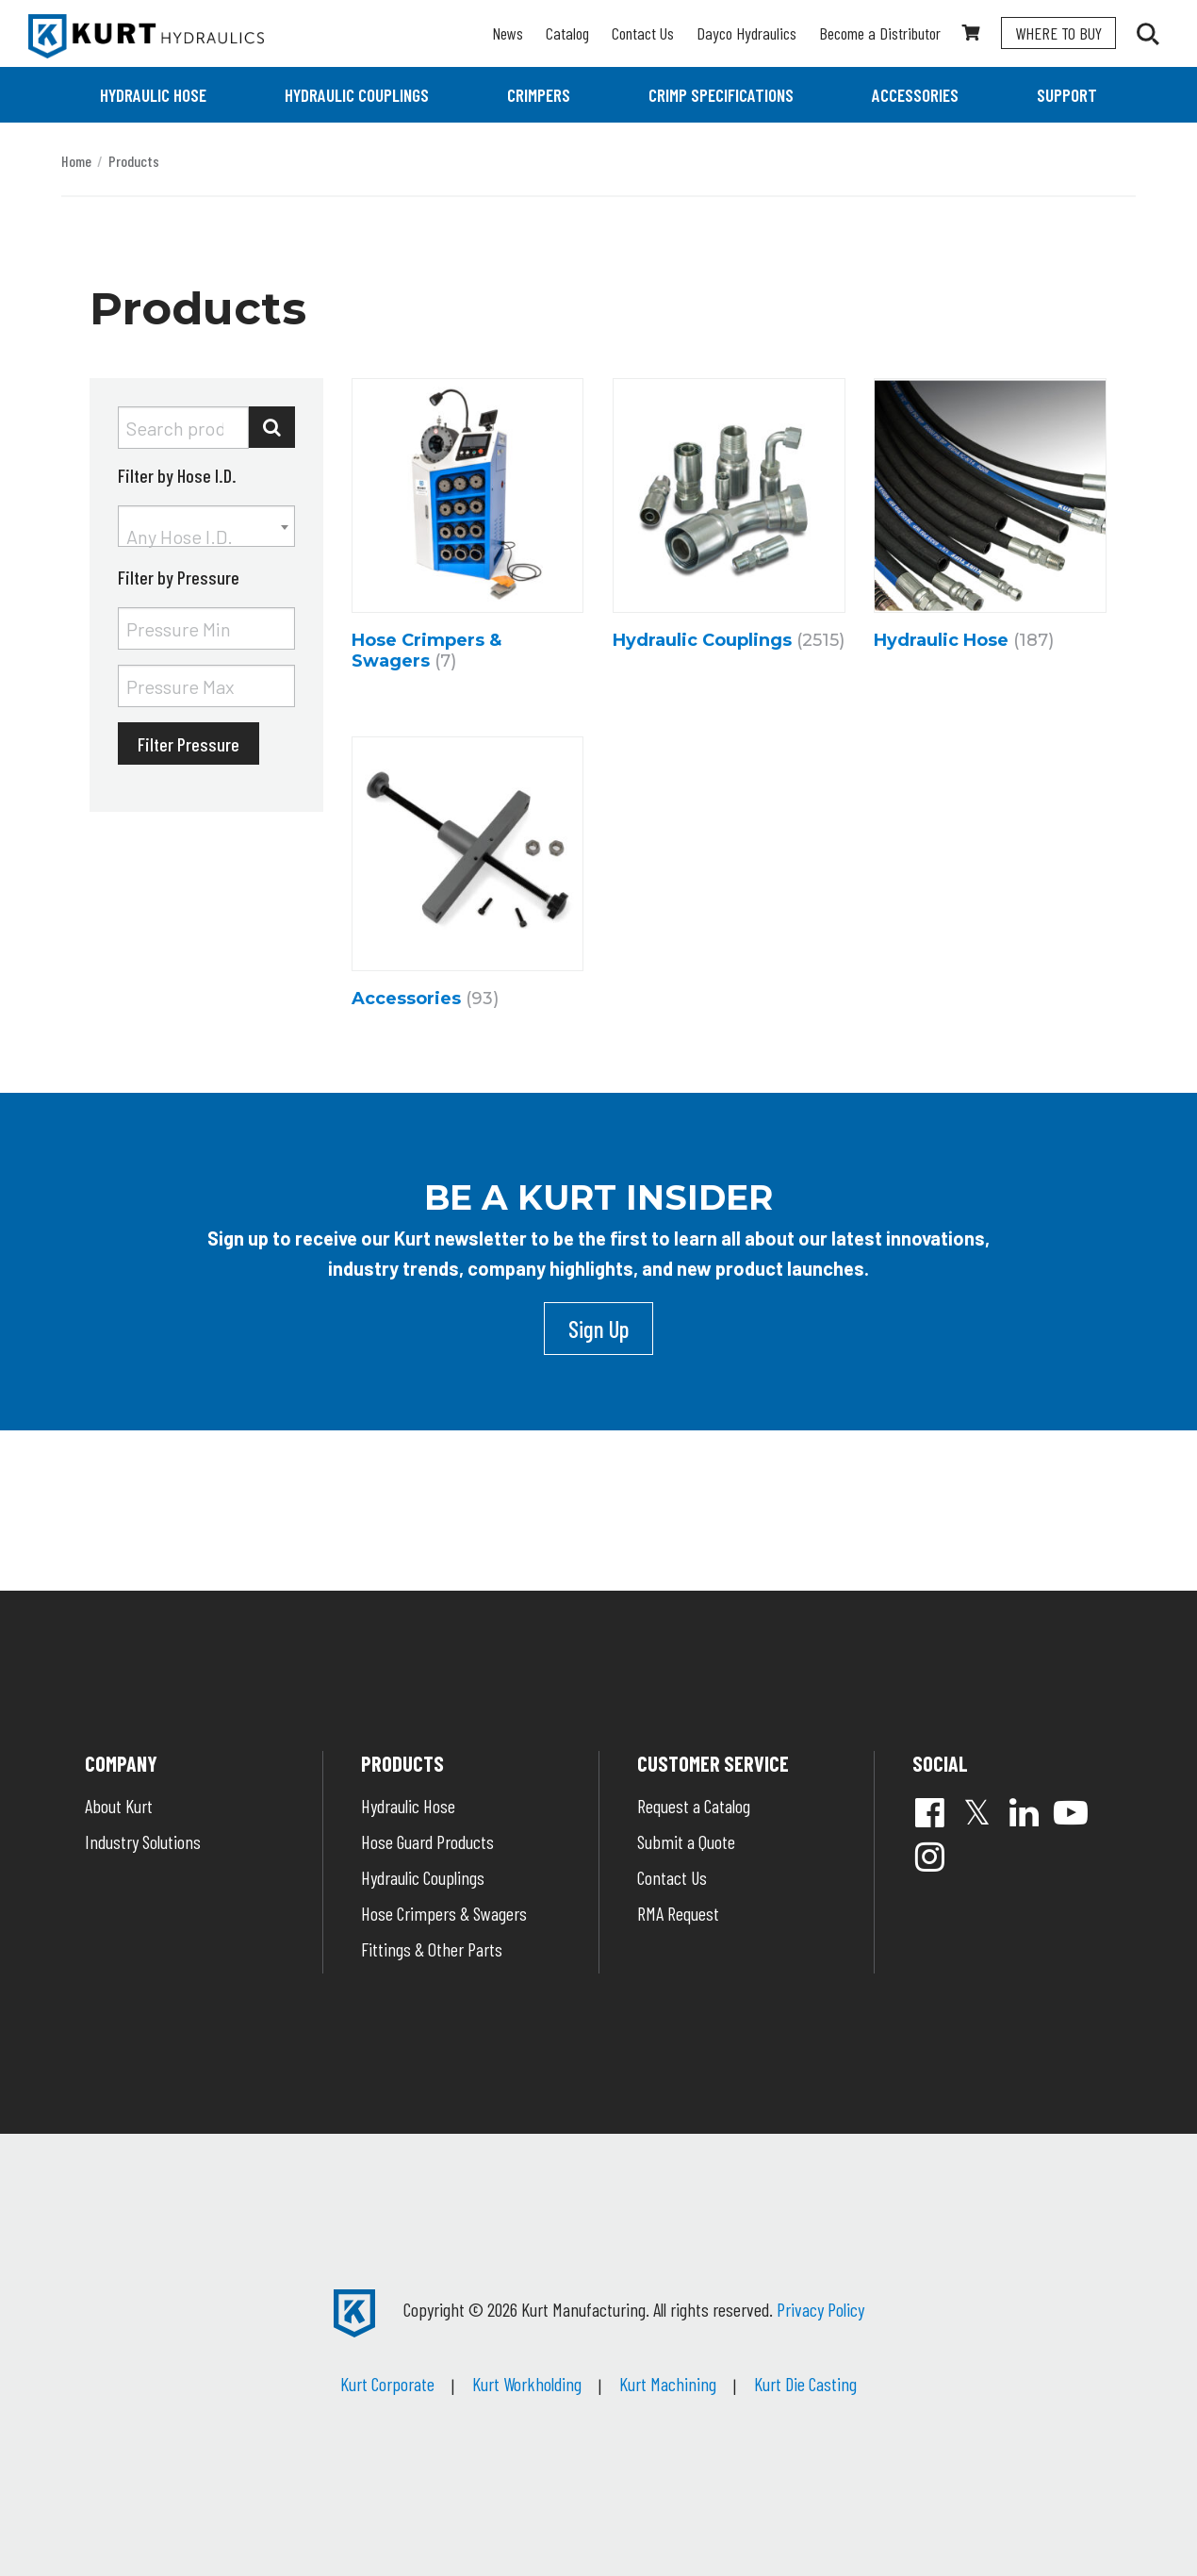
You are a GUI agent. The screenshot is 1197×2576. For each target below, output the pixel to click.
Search (272, 427)
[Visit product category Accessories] (468, 876)
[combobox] (206, 526)
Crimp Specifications (721, 95)
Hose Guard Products (427, 1841)
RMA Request (678, 1913)
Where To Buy (1058, 33)
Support (1067, 95)
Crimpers (538, 95)
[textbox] (206, 536)
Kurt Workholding (527, 2383)
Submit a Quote (686, 1841)
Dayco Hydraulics (746, 33)
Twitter (976, 1812)
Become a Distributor (880, 33)
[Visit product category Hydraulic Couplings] (729, 518)
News (507, 33)
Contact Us (643, 33)
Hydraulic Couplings (357, 95)
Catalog (567, 33)
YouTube (1071, 1812)
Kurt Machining (667, 2383)
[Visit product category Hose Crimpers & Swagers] (468, 529)
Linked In (1024, 1812)
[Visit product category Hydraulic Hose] (990, 518)
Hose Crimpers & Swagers (444, 1913)
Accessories (915, 95)
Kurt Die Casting (805, 2383)
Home (76, 161)
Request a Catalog (693, 1805)
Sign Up (598, 1328)
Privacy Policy (820, 2309)
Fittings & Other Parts (431, 1949)
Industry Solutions (143, 1841)
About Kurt (119, 1805)
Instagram (929, 1857)
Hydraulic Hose (153, 95)
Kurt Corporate (387, 2383)
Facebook (929, 1812)
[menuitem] (153, 95)
